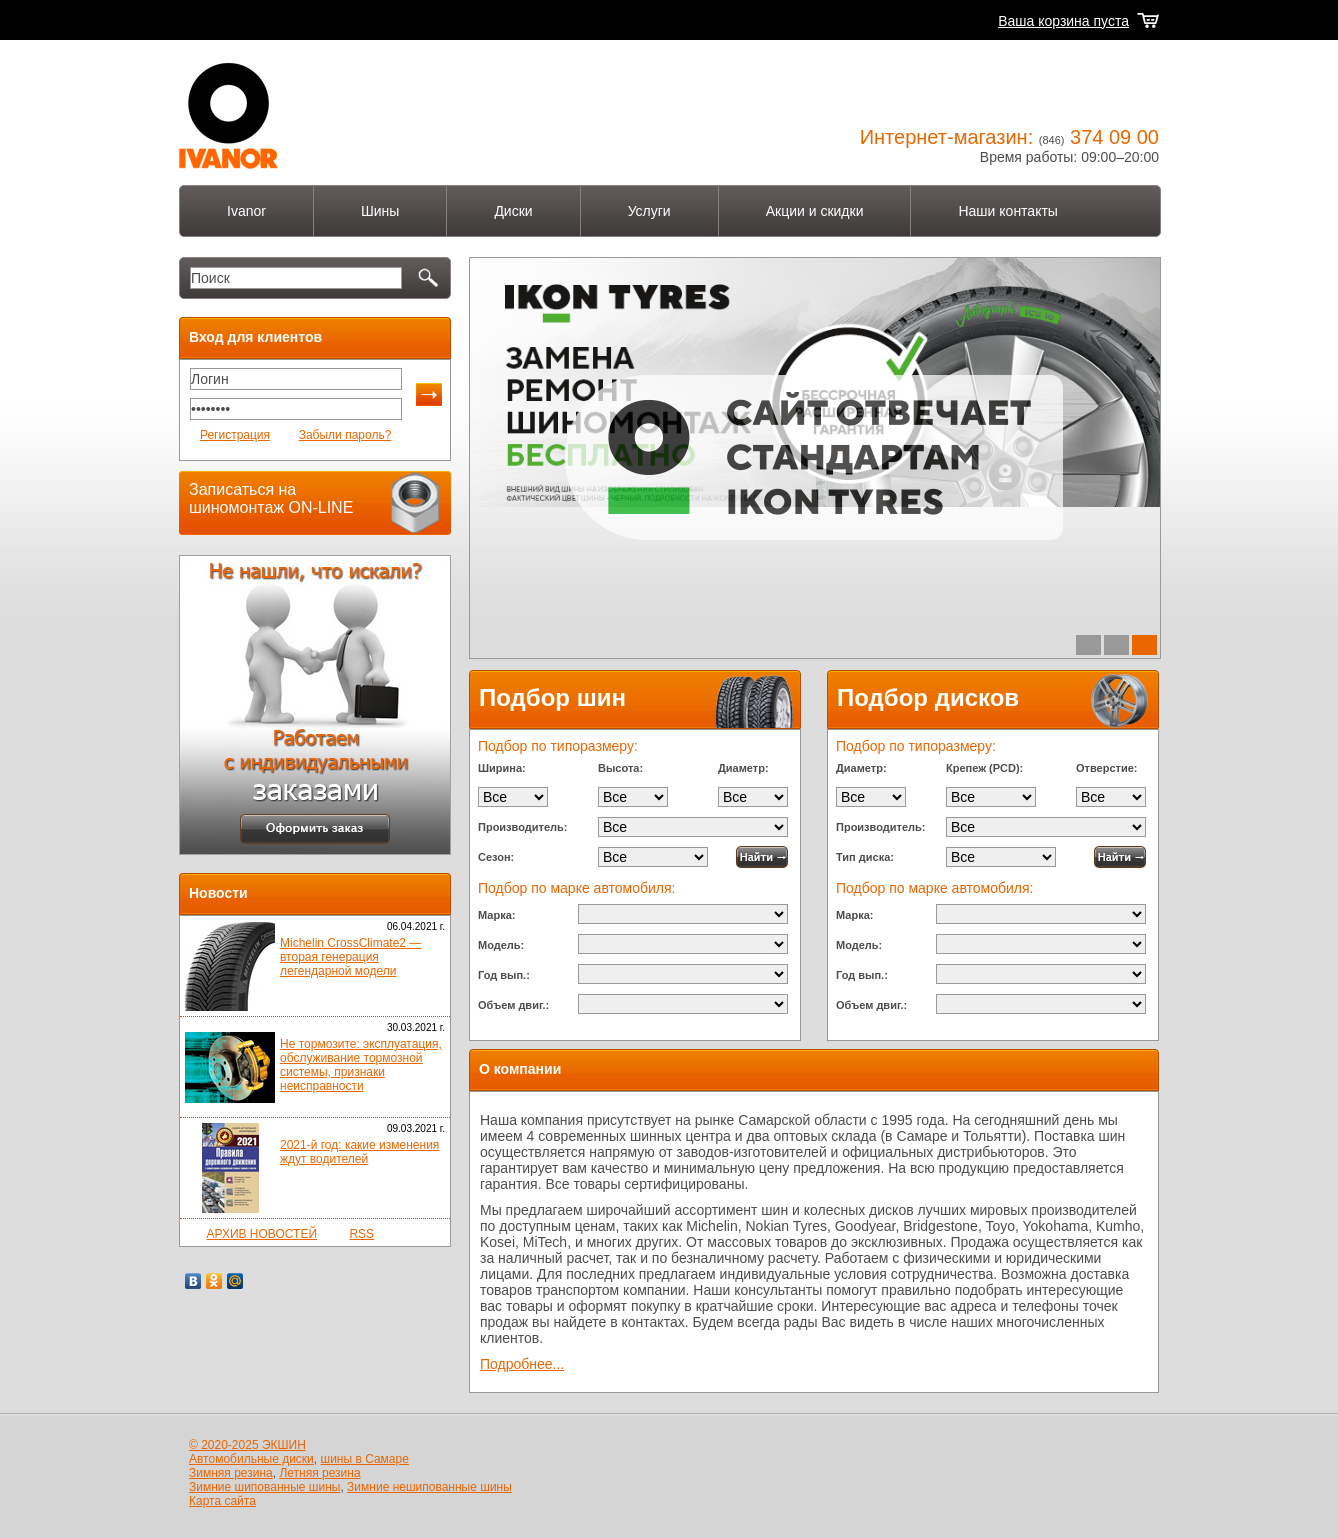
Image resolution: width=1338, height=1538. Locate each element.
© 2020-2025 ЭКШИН (247, 1445)
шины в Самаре (365, 1459)
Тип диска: (865, 857)
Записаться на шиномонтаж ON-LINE (271, 498)
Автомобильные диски (251, 1459)
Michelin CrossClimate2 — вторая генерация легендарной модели (350, 957)
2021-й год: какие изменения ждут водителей (359, 1152)
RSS (361, 1234)
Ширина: (502, 768)
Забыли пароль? (345, 435)
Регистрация (235, 435)
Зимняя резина (231, 1473)
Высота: (620, 768)
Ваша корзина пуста (1063, 21)
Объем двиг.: (513, 1005)
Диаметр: (743, 768)
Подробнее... (522, 1364)
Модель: (501, 945)
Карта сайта (222, 1501)
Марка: (496, 915)
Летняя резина (319, 1473)
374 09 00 (1114, 137)
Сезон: (496, 857)
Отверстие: (1106, 768)
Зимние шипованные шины (264, 1487)
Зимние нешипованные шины (429, 1487)
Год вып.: (504, 975)
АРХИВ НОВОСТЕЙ (261, 1234)
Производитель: (522, 827)
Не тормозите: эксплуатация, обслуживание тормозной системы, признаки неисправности (361, 1065)
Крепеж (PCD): (984, 768)
